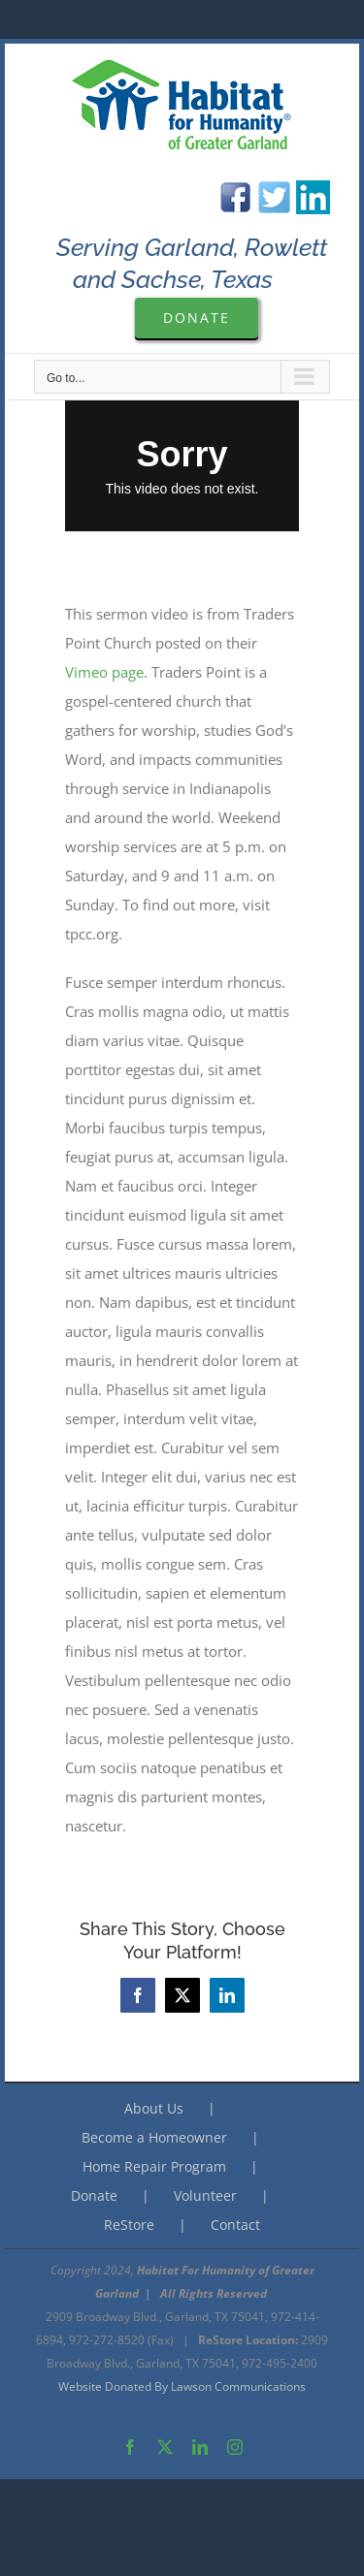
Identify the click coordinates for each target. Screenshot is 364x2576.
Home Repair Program (154, 2166)
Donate (94, 2195)
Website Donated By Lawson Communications (182, 2386)
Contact (235, 2224)
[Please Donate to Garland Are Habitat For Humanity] (196, 317)
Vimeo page (104, 672)
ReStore (129, 2224)
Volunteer (205, 2195)
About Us (153, 2108)
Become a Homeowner (154, 2137)
